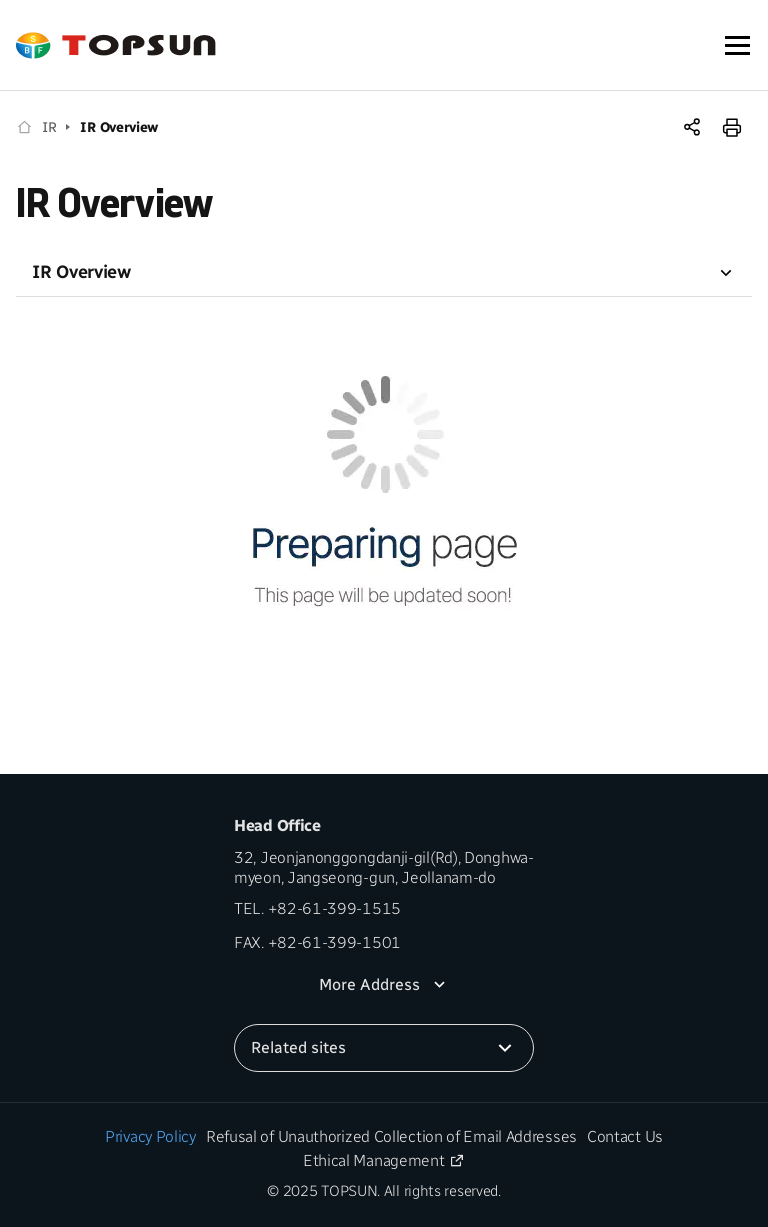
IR (49, 127)
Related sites (298, 1047)
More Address (369, 984)
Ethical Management (374, 1160)
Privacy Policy (150, 1136)
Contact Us (625, 1136)
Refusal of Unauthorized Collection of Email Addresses (391, 1136)
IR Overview (119, 127)
